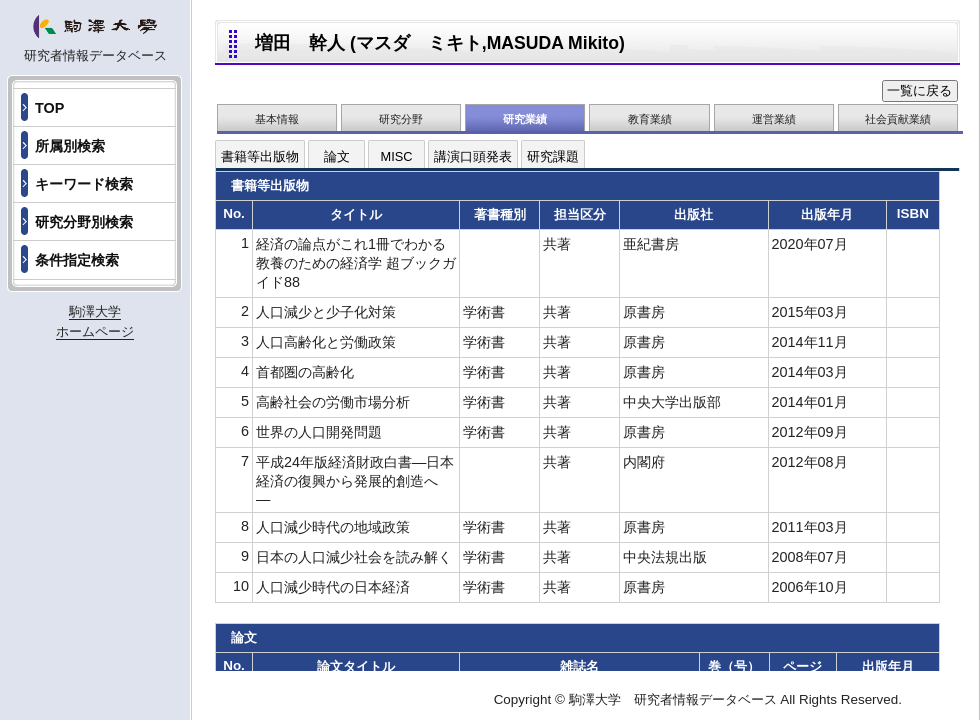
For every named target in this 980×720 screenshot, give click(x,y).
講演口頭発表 (473, 156)
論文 (337, 156)
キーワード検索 (84, 184)
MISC (397, 156)
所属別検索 (70, 146)
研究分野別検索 (84, 222)
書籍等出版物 (260, 156)
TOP (49, 108)
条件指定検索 (77, 260)
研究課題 (553, 156)
